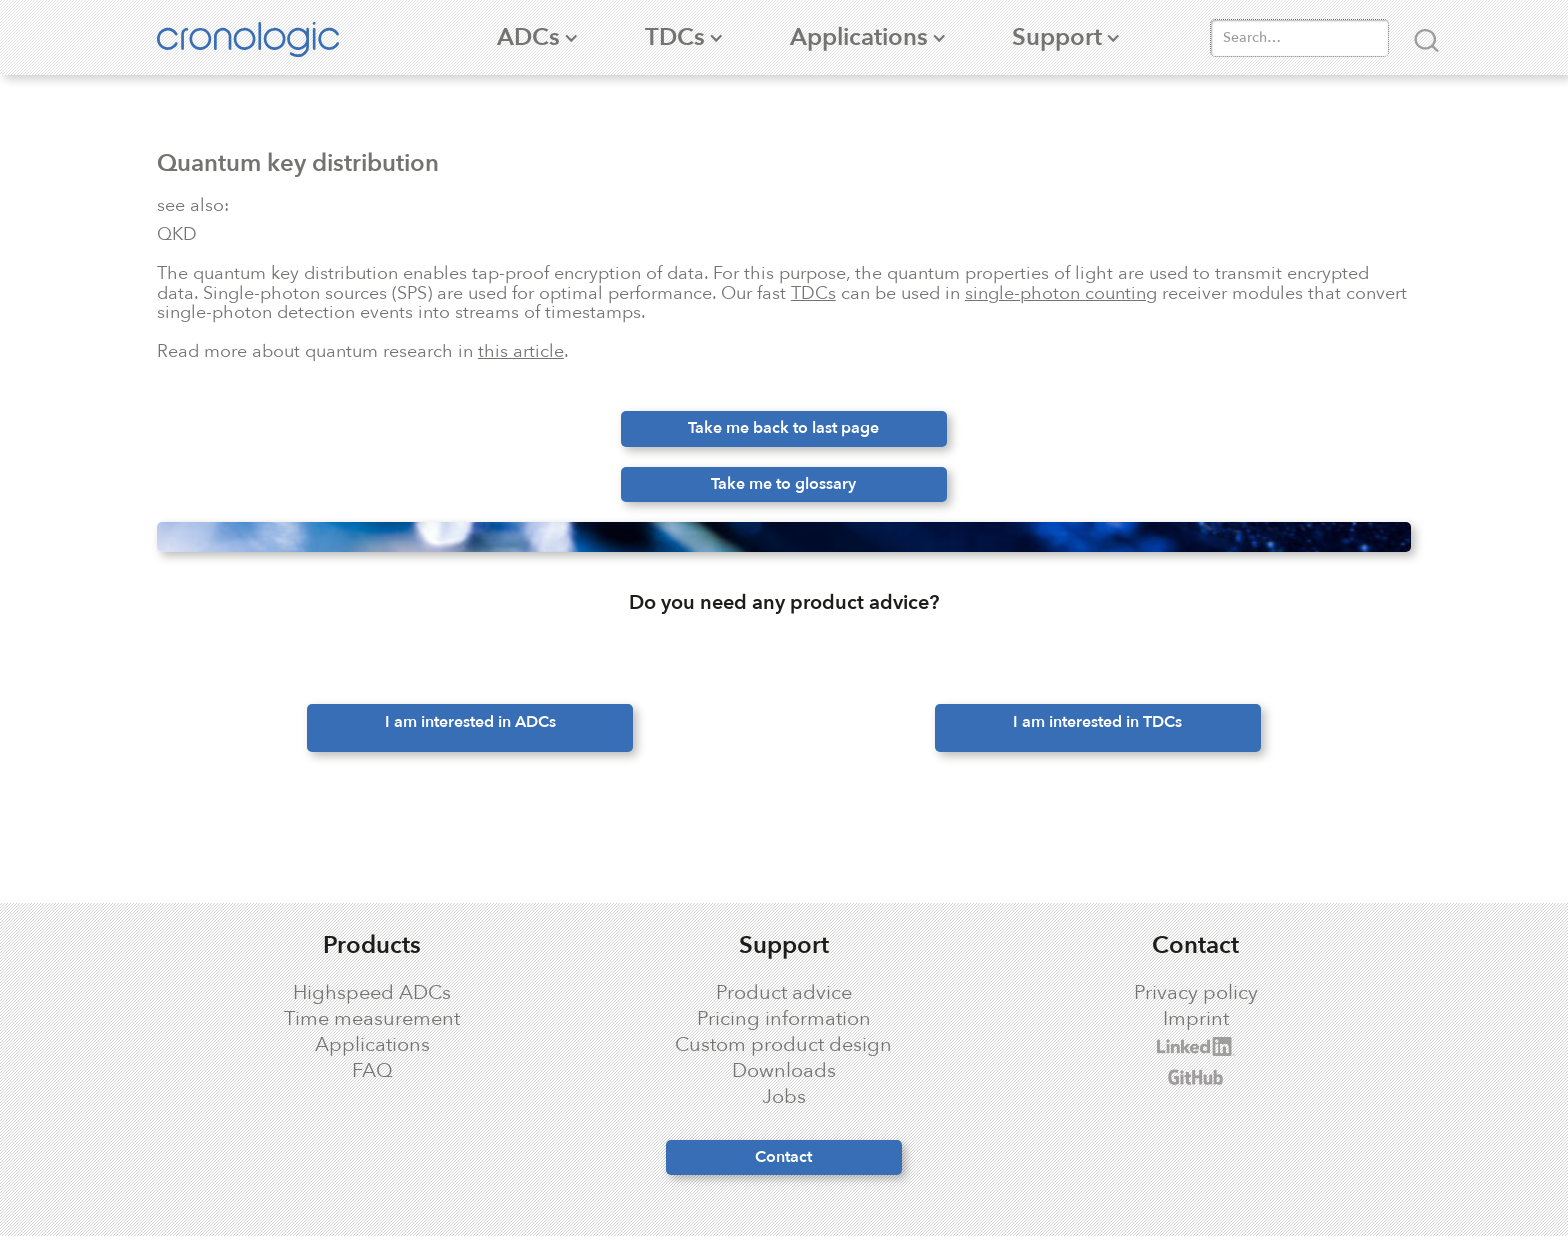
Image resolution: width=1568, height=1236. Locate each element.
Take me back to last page (783, 428)
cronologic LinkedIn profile (1112, 1046)
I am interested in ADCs (470, 722)
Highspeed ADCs (372, 993)
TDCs (813, 293)
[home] (258, 37)
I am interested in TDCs (1097, 722)
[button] (528, 37)
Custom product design (783, 1045)
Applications (372, 1045)
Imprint (1196, 1019)
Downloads (784, 1071)
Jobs (784, 1097)
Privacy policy (1196, 993)
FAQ (372, 1071)
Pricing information (784, 1019)
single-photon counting (1061, 293)
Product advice (784, 993)
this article (521, 351)
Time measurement (372, 1019)
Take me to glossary (783, 484)
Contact (783, 1157)
